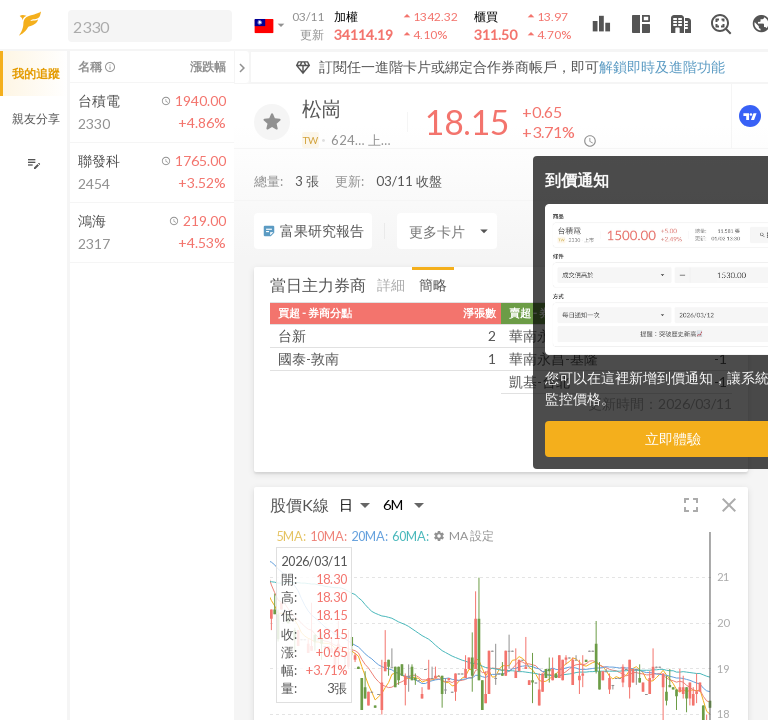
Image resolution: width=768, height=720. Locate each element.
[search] (150, 26)
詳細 (391, 284)
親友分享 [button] (36, 118)
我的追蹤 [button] (36, 73)
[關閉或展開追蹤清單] (242, 67)
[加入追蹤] (272, 122)
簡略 (433, 284)
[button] (146, 25)
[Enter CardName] (447, 231)
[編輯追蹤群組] (33, 163)
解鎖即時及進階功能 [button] (662, 66)
